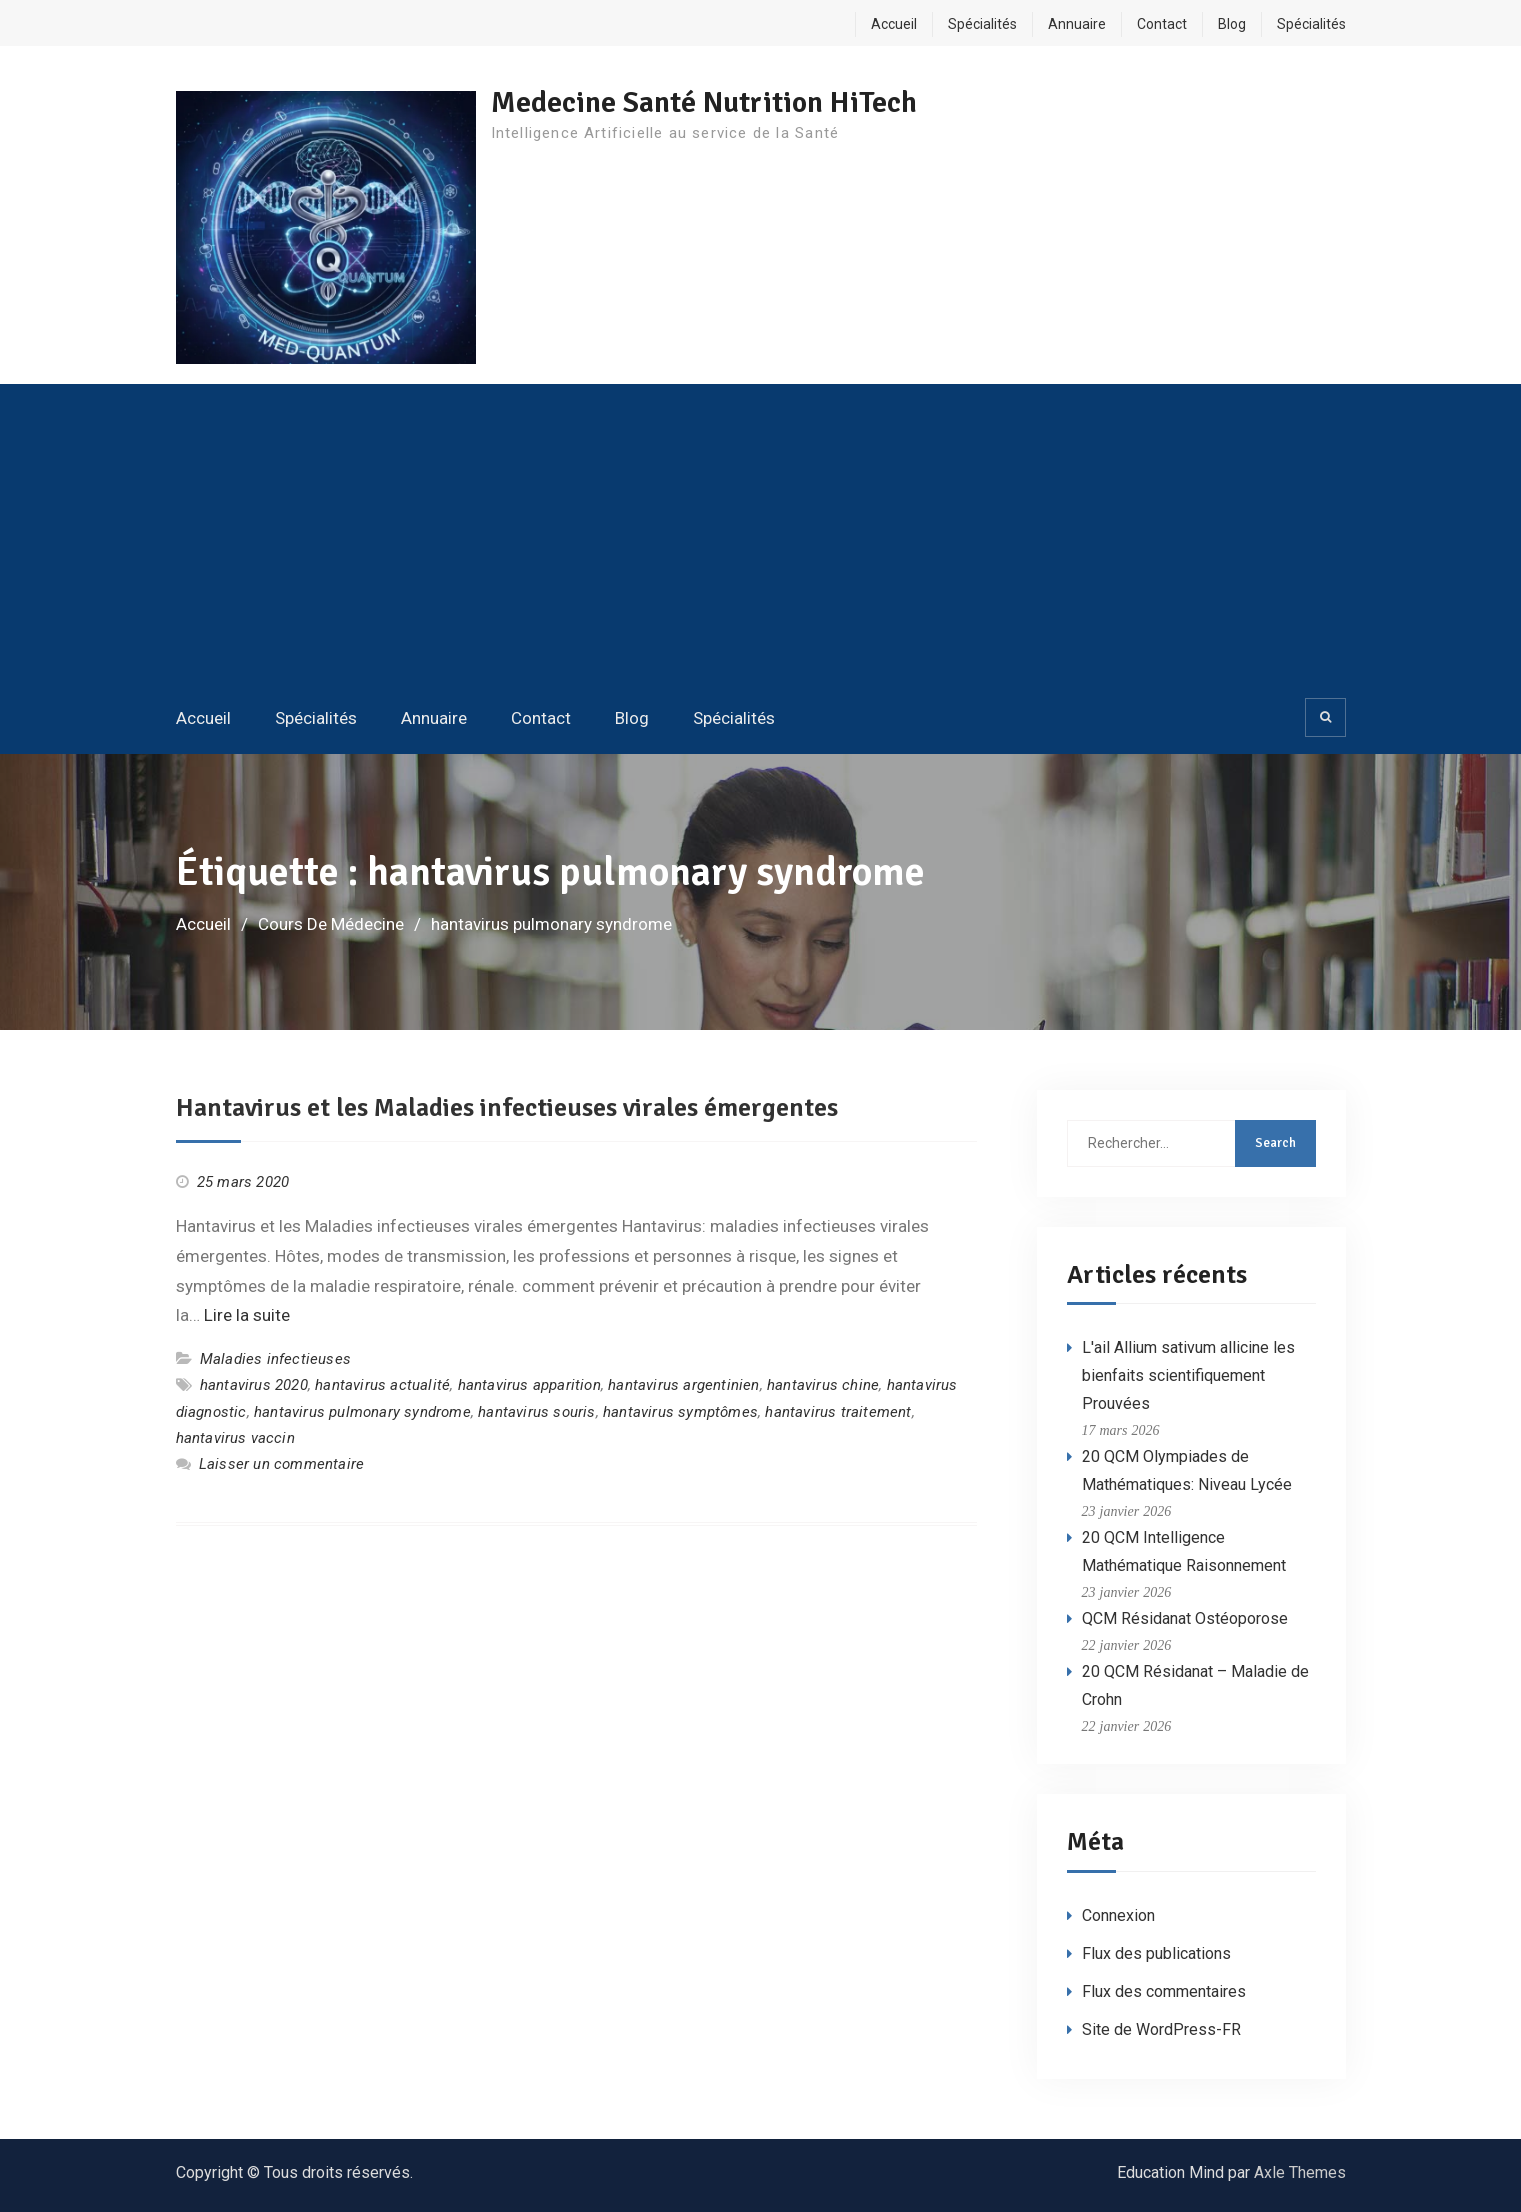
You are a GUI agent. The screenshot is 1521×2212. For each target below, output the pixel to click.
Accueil (894, 24)
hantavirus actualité (382, 1385)
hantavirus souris (536, 1412)
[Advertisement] (761, 539)
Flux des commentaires (1164, 1991)
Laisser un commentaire (281, 1464)
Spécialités (982, 24)
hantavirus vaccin (235, 1438)
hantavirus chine (823, 1385)
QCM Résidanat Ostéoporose (1185, 1618)
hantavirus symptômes (680, 1412)
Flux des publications (1156, 1953)
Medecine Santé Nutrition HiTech (704, 102)
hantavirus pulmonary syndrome (362, 1412)
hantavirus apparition (529, 1385)
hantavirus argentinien (683, 1385)
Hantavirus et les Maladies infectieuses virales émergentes (507, 1108)
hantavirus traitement (838, 1412)
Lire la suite (247, 1315)
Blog (1232, 24)
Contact (1162, 24)
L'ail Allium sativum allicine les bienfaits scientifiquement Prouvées (1188, 1375)
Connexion (1118, 1915)
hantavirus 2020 (254, 1385)
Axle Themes (1300, 2172)
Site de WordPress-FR (1161, 2029)
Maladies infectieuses (275, 1359)
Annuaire (1077, 24)
